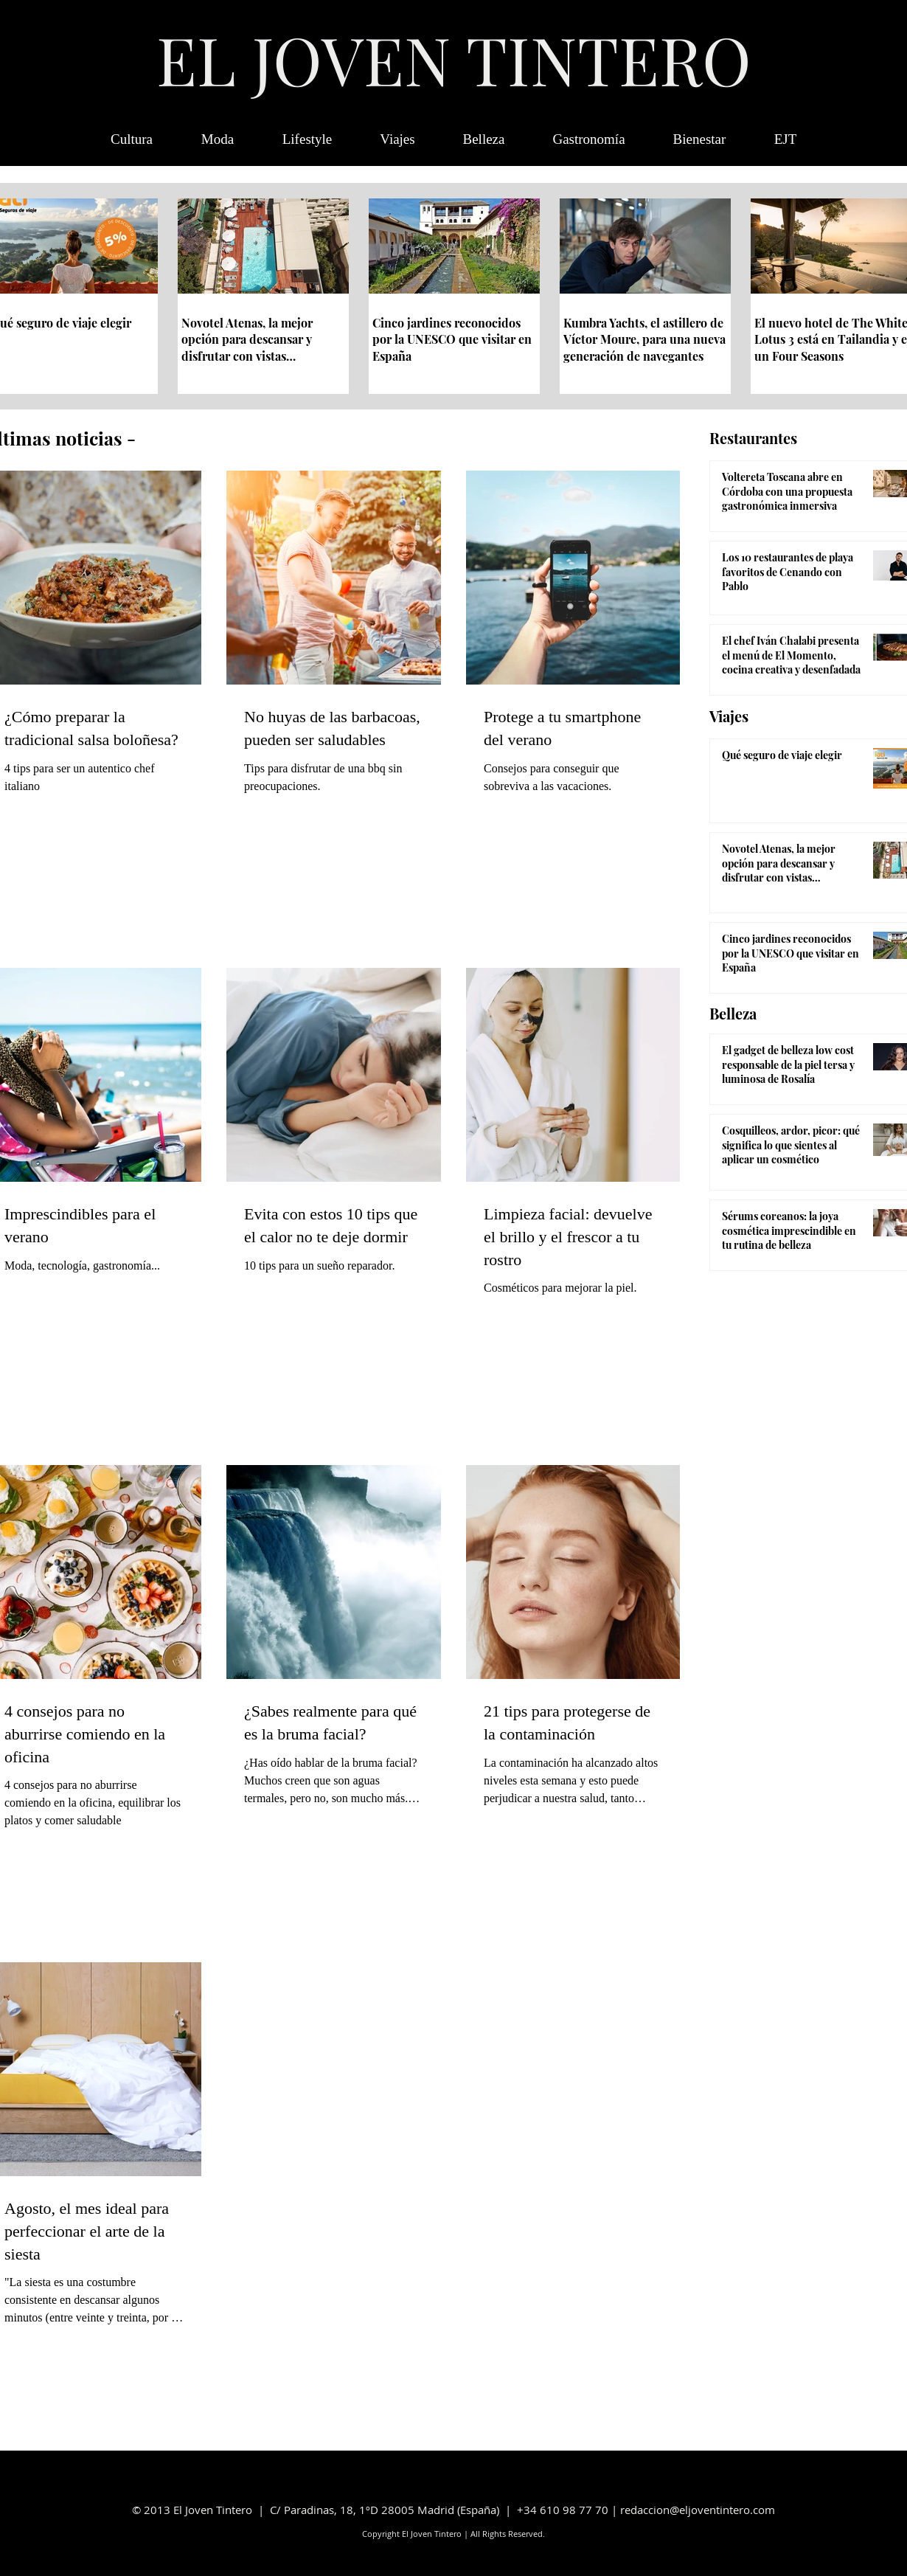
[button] (785, 139)
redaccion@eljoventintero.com (697, 2509)
